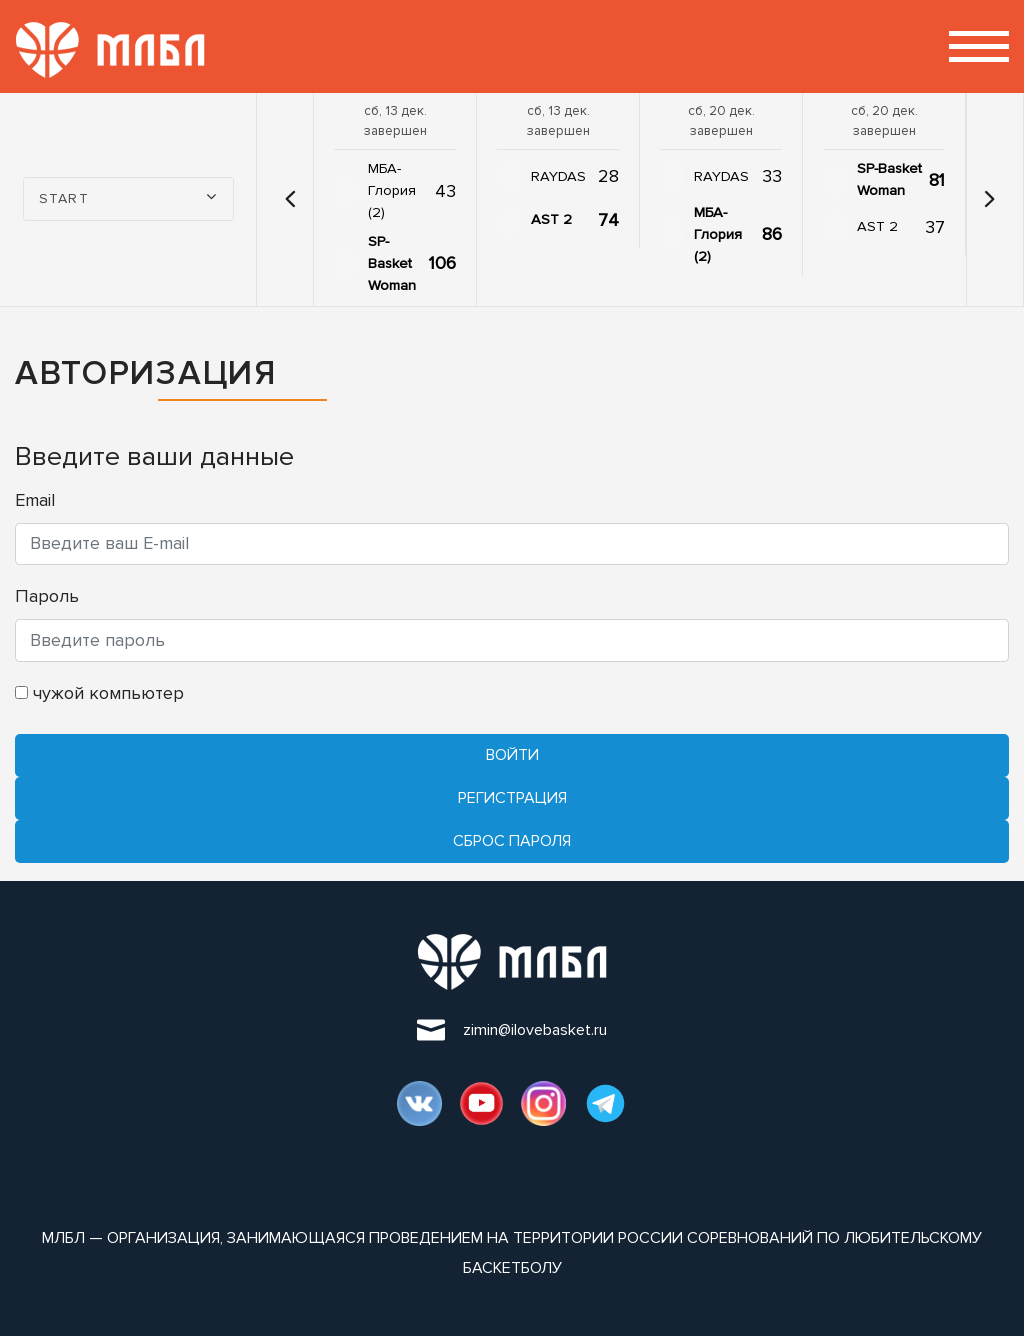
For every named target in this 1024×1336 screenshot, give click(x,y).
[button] (290, 199)
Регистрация (512, 798)
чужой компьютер (99, 693)
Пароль (47, 596)
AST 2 (551, 219)
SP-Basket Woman (392, 263)
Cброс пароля (512, 841)
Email (35, 500)
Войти (512, 755)
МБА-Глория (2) (392, 190)
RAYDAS (558, 176)
